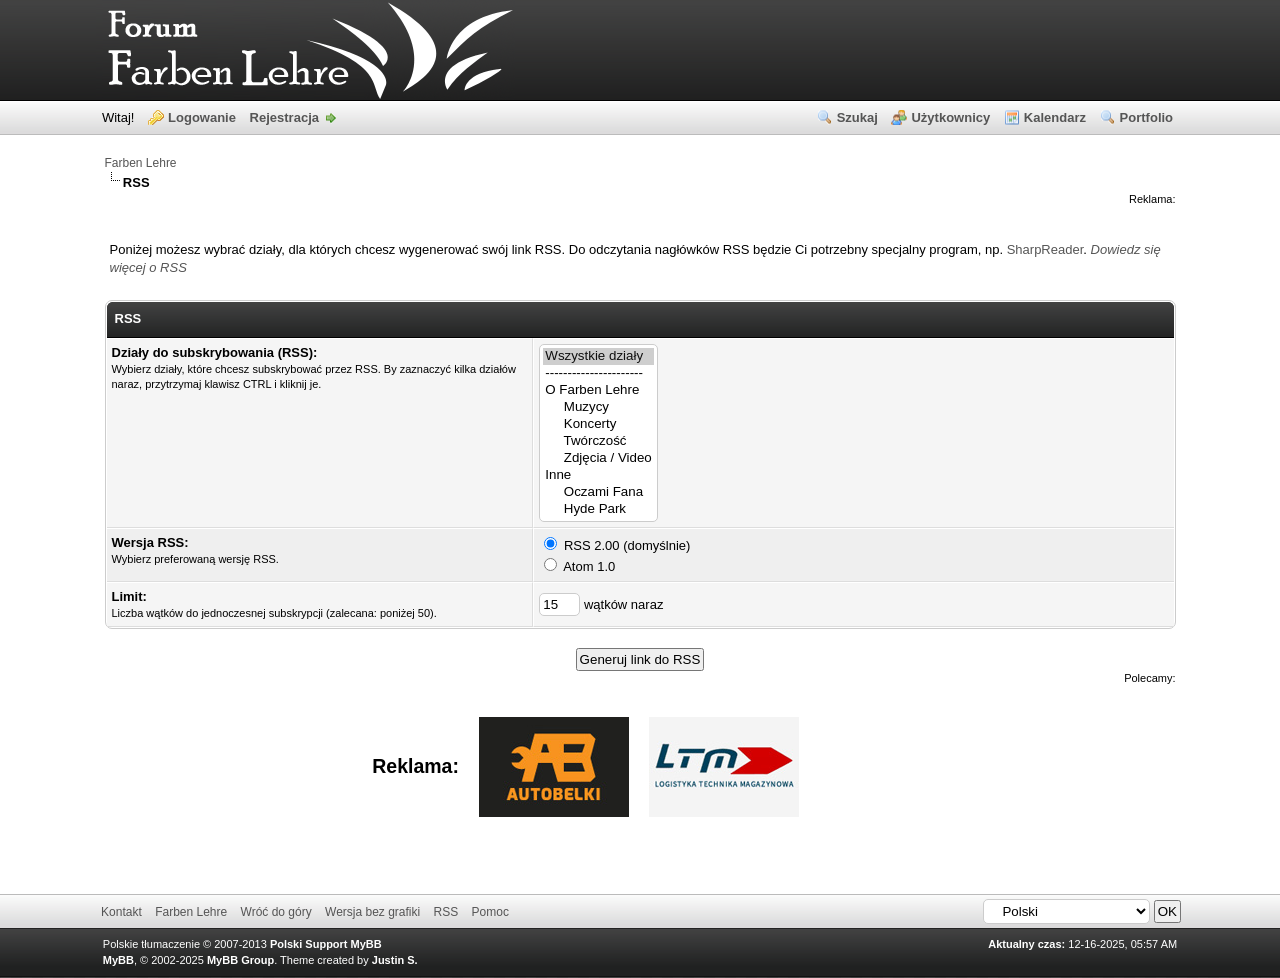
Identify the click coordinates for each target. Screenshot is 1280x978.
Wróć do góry (276, 912)
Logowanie (202, 117)
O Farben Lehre (598, 390)
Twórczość (598, 441)
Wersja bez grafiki (372, 912)
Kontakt (121, 912)
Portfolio (1146, 117)
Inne (598, 475)
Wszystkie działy (598, 356)
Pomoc (490, 912)
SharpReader (1045, 249)
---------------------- (598, 373)
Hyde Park (598, 509)
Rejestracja (284, 117)
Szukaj (857, 117)
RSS (446, 912)
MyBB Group (240, 960)
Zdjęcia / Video (598, 458)
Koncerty (598, 424)
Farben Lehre (141, 163)
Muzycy (598, 407)
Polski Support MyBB (326, 944)
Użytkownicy (950, 117)
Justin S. (395, 960)
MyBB (118, 960)
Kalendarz (1055, 117)
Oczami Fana (598, 492)
